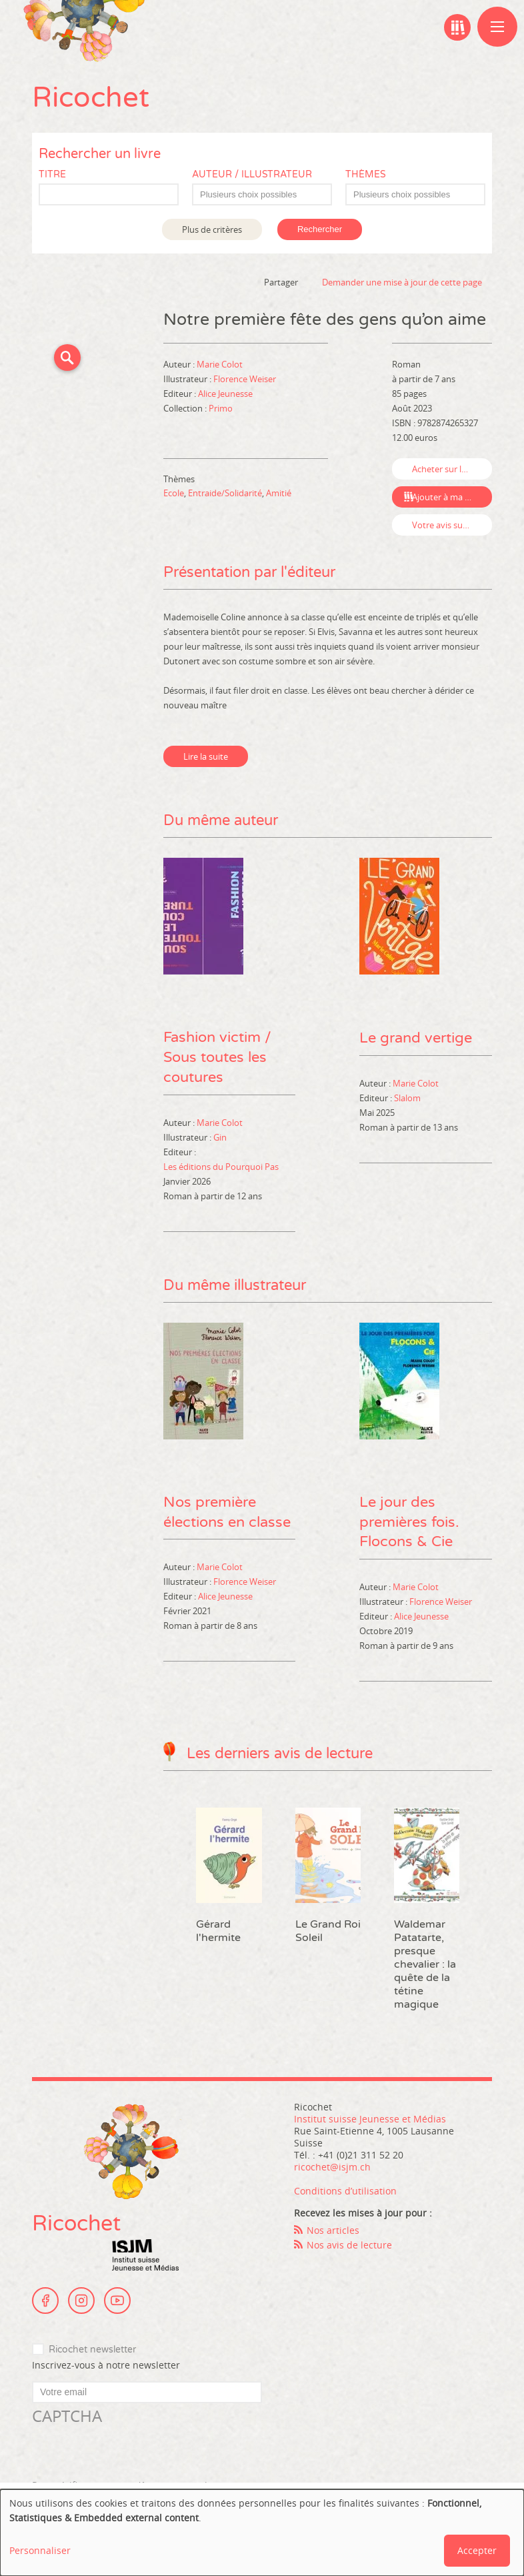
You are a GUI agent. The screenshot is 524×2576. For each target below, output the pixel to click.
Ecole (173, 493)
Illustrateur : (188, 379)
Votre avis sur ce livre (452, 525)
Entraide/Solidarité (225, 493)
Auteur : (180, 364)
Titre (52, 174)
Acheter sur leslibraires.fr (452, 469)
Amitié (278, 493)
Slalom (407, 1097)
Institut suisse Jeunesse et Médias (145, 2256)
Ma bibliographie (457, 27)
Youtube (117, 2301)
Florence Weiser (244, 379)
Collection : (186, 408)
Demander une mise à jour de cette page (402, 282)
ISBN (401, 423)
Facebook (45, 2301)
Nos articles (333, 2230)
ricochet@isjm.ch (332, 2167)
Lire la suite (205, 756)
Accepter (477, 2550)
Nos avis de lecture (349, 2245)
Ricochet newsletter (92, 2350)
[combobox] (262, 194)
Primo (221, 408)
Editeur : (180, 394)
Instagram (81, 2301)
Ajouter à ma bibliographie (452, 497)
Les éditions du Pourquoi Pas (221, 1167)
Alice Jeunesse (225, 394)
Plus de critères (212, 229)
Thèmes (365, 174)
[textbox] (268, 194)
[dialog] (262, 2532)
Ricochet (90, 98)
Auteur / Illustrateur (252, 174)
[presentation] (133, 2454)
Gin (220, 1137)
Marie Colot (220, 364)
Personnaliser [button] (40, 2550)
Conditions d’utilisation (345, 2191)
